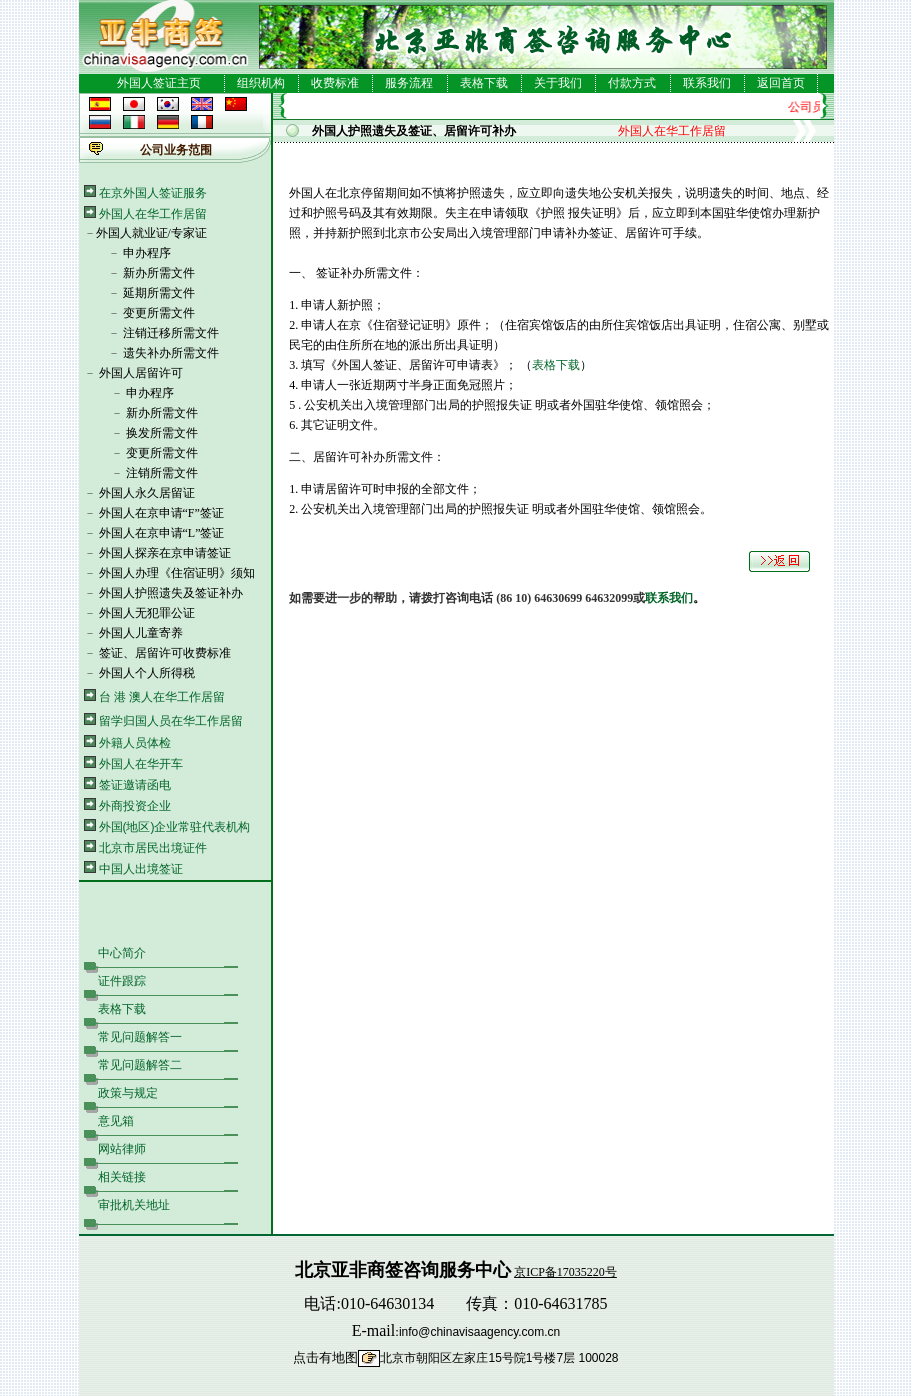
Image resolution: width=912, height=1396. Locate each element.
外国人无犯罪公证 (147, 613)
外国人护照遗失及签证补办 (171, 593)
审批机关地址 (134, 1205)
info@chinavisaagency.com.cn (479, 1332)
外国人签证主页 (159, 83)
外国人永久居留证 (147, 493)
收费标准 (335, 83)
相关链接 (122, 1177)
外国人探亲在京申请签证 (165, 553)
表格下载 (484, 83)
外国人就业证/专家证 (151, 233)
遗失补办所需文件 (171, 353)
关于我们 (558, 83)
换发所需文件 (162, 433)
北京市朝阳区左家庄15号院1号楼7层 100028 (499, 1358)
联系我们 (707, 83)
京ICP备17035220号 (565, 1272)
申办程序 (147, 253)
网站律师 (122, 1149)
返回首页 (781, 83)
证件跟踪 (122, 981)
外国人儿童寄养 (141, 633)
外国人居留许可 (141, 373)
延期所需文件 (159, 293)
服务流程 (409, 83)
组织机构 (261, 83)
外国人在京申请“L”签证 (162, 533)
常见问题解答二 (140, 1065)
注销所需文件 (162, 473)
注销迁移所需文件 (171, 333)
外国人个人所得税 (147, 673)
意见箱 (116, 1121)
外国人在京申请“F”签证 (161, 513)
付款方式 (632, 83)
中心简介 (122, 953)
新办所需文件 (159, 273)
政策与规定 (128, 1093)
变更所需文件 (159, 313)
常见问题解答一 (140, 1037)
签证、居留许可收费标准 (165, 653)
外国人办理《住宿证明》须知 (177, 573)
